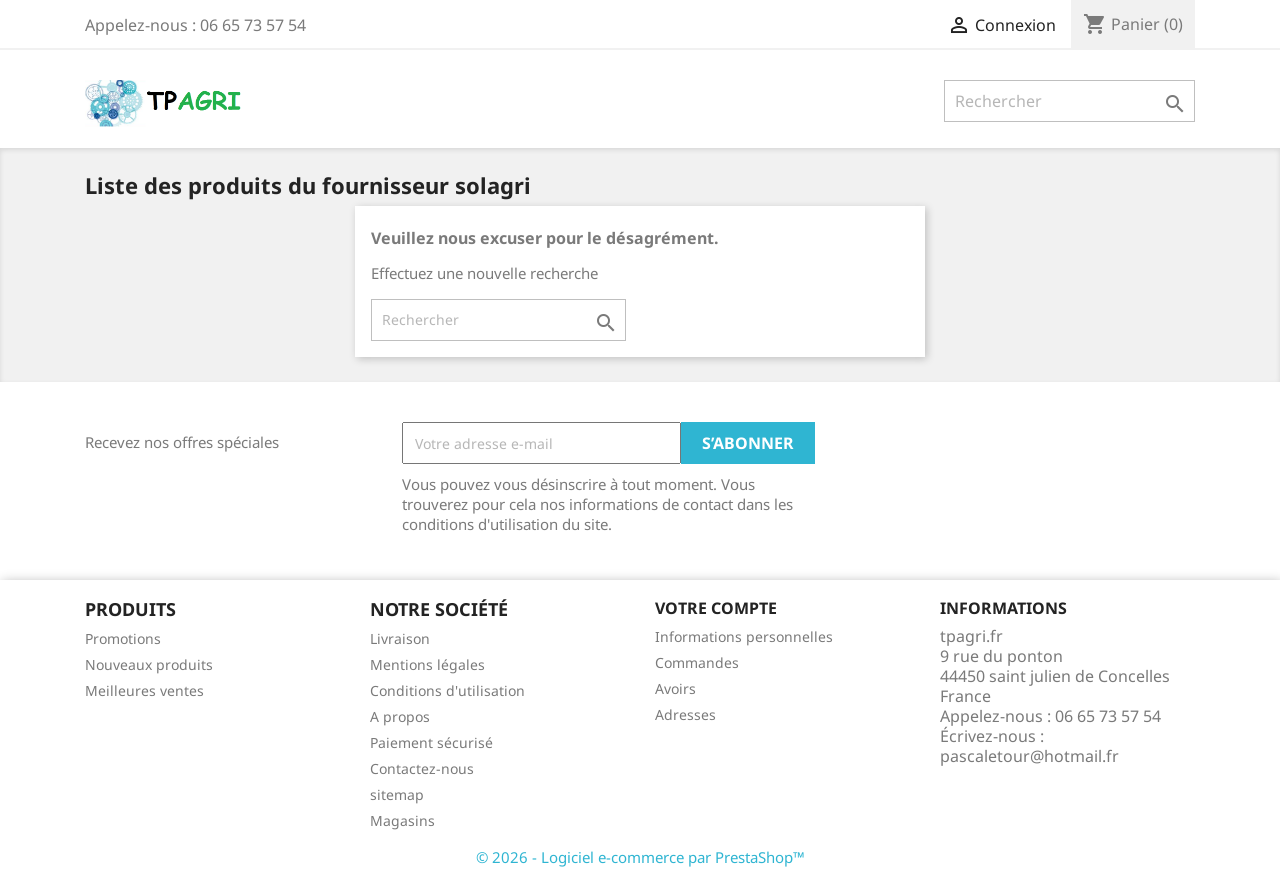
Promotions (123, 638)
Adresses (685, 714)
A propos (400, 716)
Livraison (400, 638)
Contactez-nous (422, 768)
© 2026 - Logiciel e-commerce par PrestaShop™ (640, 857)
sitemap (397, 794)
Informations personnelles (744, 636)
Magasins (402, 820)
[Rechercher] (1069, 101)
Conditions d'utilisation (447, 690)
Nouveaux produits (149, 664)
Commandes (697, 662)
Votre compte (716, 608)
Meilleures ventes (144, 690)
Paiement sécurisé (431, 742)
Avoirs (675, 688)
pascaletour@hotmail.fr (1029, 756)
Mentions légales (427, 664)
